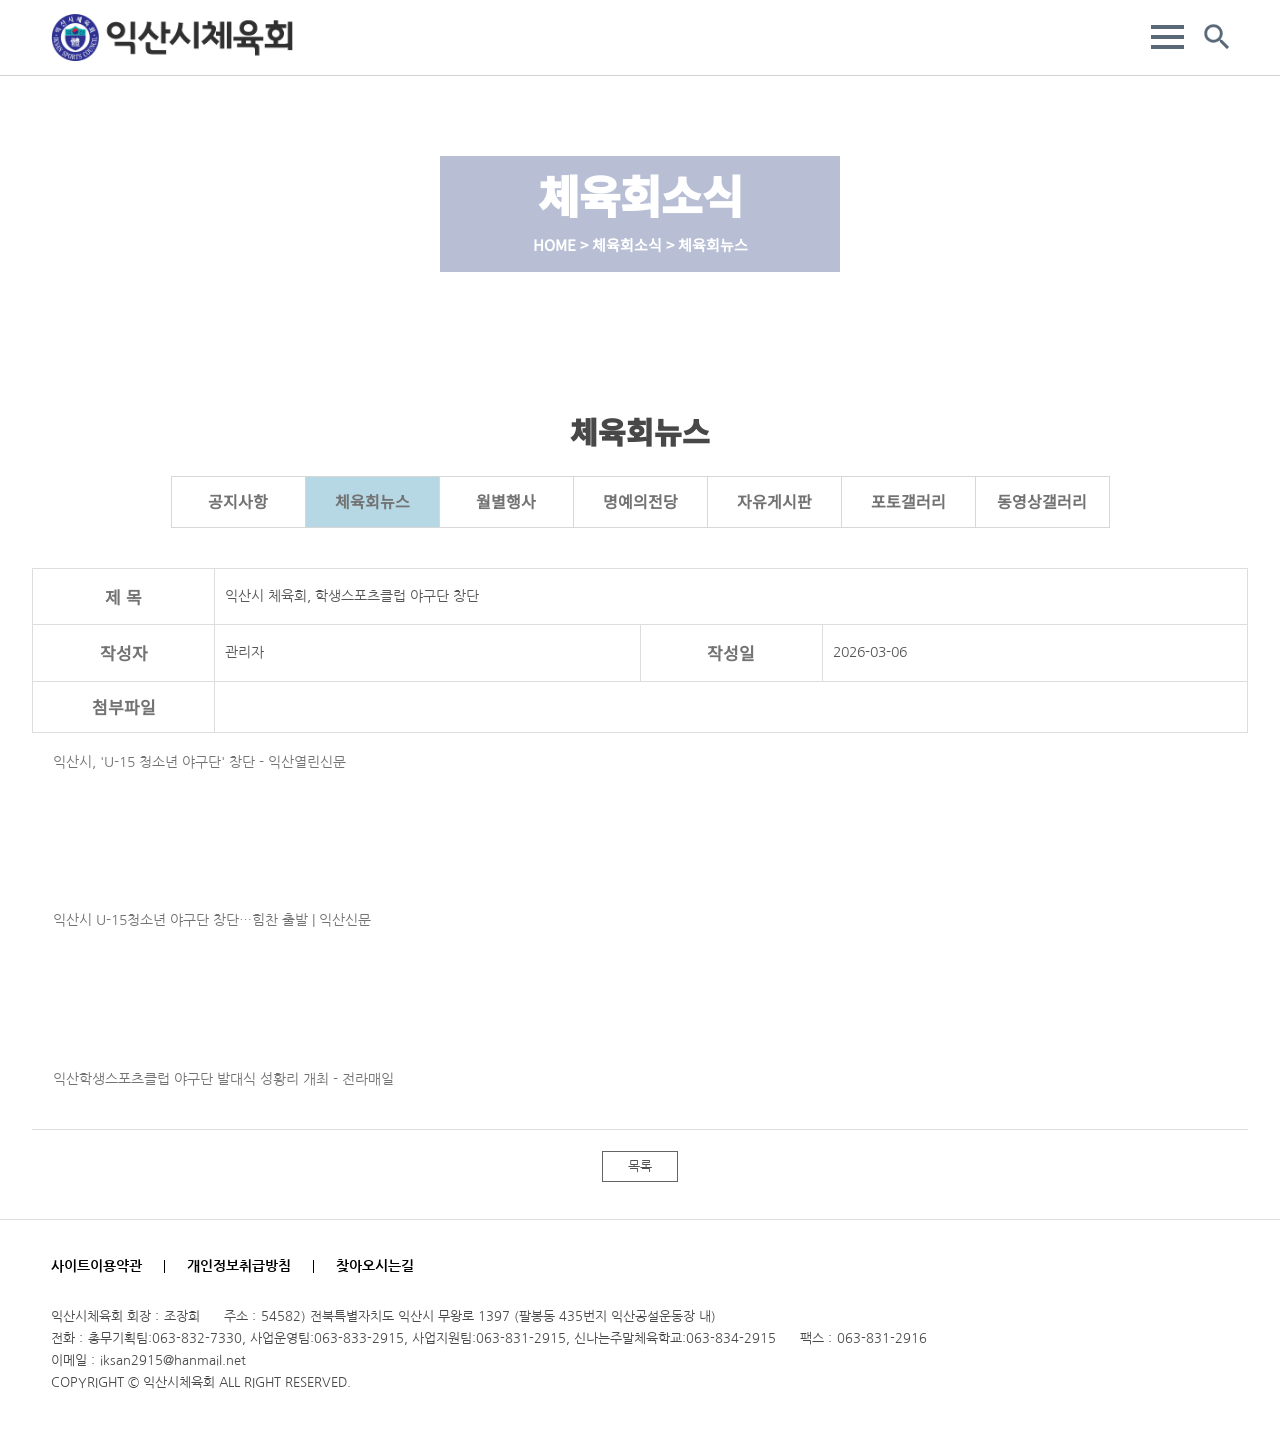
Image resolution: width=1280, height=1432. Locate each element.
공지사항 (238, 501)
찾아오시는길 (375, 1266)
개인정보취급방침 (239, 1266)
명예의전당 (640, 501)
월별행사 (506, 501)
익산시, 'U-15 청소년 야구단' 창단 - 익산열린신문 (199, 762)
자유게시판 (774, 501)
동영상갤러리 (1042, 501)
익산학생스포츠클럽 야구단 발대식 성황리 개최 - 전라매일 (223, 1079)
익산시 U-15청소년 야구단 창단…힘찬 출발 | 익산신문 (212, 920)
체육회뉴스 (372, 501)
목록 (640, 1166)
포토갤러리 (908, 501)
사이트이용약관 (96, 1266)
